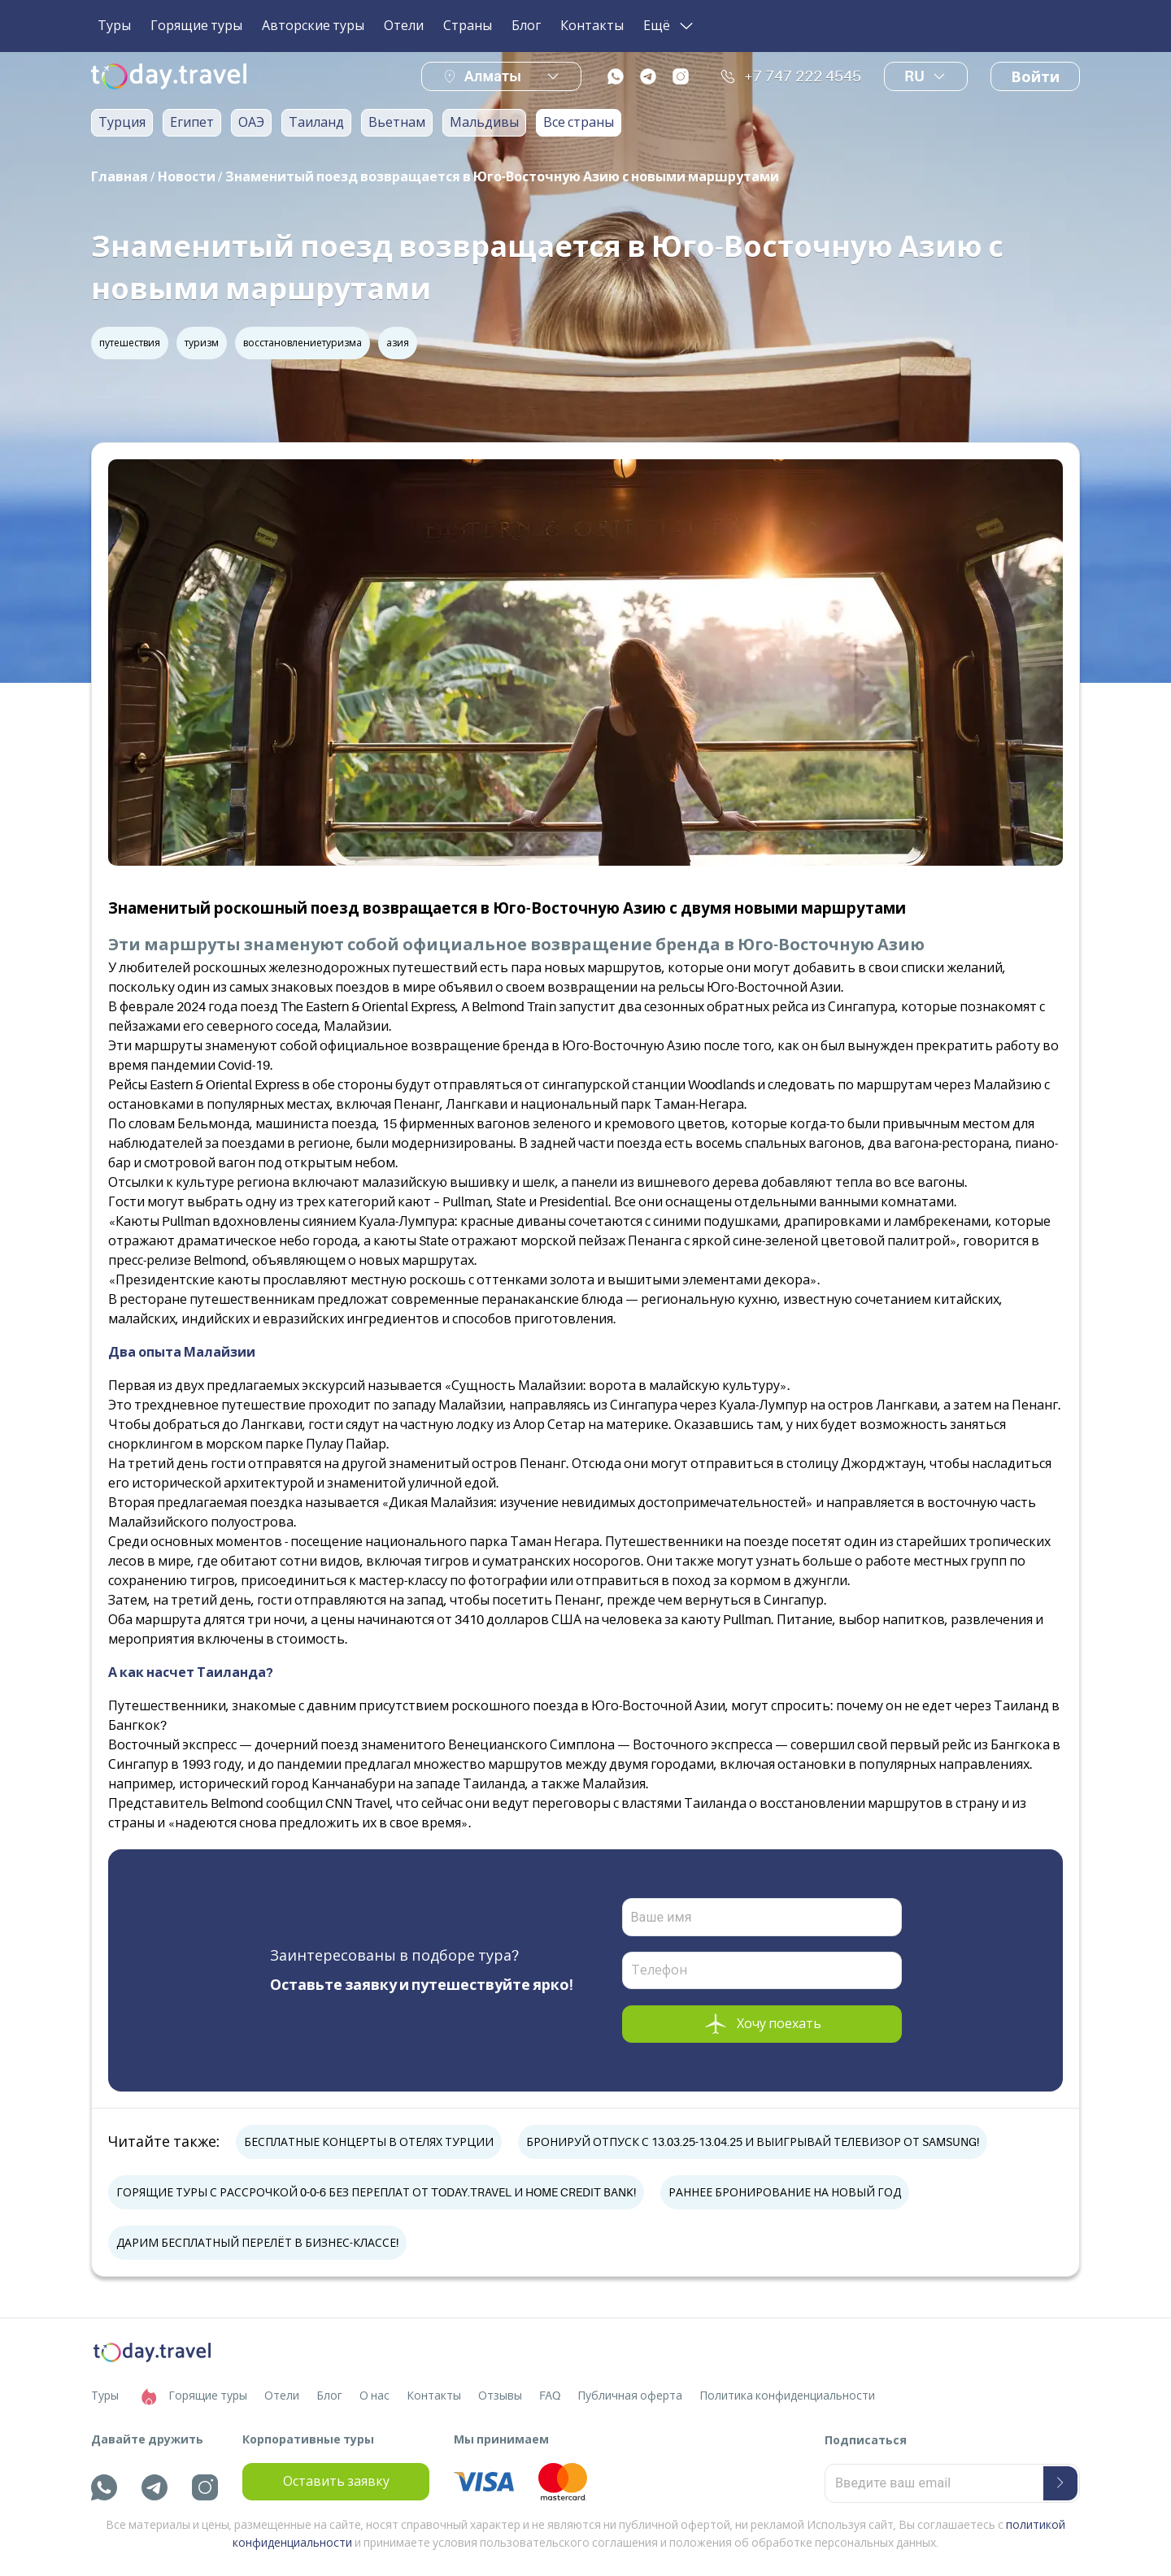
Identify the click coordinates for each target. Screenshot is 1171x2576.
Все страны (578, 122)
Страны (467, 26)
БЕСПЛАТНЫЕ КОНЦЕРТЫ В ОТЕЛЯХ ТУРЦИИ (369, 2141)
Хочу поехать (762, 2024)
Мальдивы (484, 122)
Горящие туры (196, 26)
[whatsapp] (615, 76)
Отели (404, 26)
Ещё (669, 26)
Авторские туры (313, 26)
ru (925, 76)
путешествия (129, 343)
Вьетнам (396, 122)
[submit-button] (1060, 2483)
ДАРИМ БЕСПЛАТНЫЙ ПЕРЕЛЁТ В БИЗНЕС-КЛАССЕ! (257, 2242)
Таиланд (316, 122)
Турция (122, 122)
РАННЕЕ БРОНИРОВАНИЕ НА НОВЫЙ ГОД (784, 2192)
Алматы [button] (492, 76)
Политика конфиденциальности (787, 2395)
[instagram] (680, 76)
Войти (1035, 77)
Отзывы (500, 2395)
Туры (114, 26)
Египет (192, 122)
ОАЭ (251, 122)
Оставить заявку (336, 2481)
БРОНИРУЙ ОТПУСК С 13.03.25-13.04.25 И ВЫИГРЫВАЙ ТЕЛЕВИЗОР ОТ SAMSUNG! (752, 2141)
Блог (526, 26)
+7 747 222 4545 (790, 76)
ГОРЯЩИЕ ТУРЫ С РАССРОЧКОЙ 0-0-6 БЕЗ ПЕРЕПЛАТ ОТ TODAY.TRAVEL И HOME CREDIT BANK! (376, 2192)
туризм (202, 343)
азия (397, 343)
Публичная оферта (629, 2395)
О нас (374, 2395)
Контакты (592, 26)
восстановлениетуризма (302, 343)
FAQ (549, 2395)
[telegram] (648, 76)
